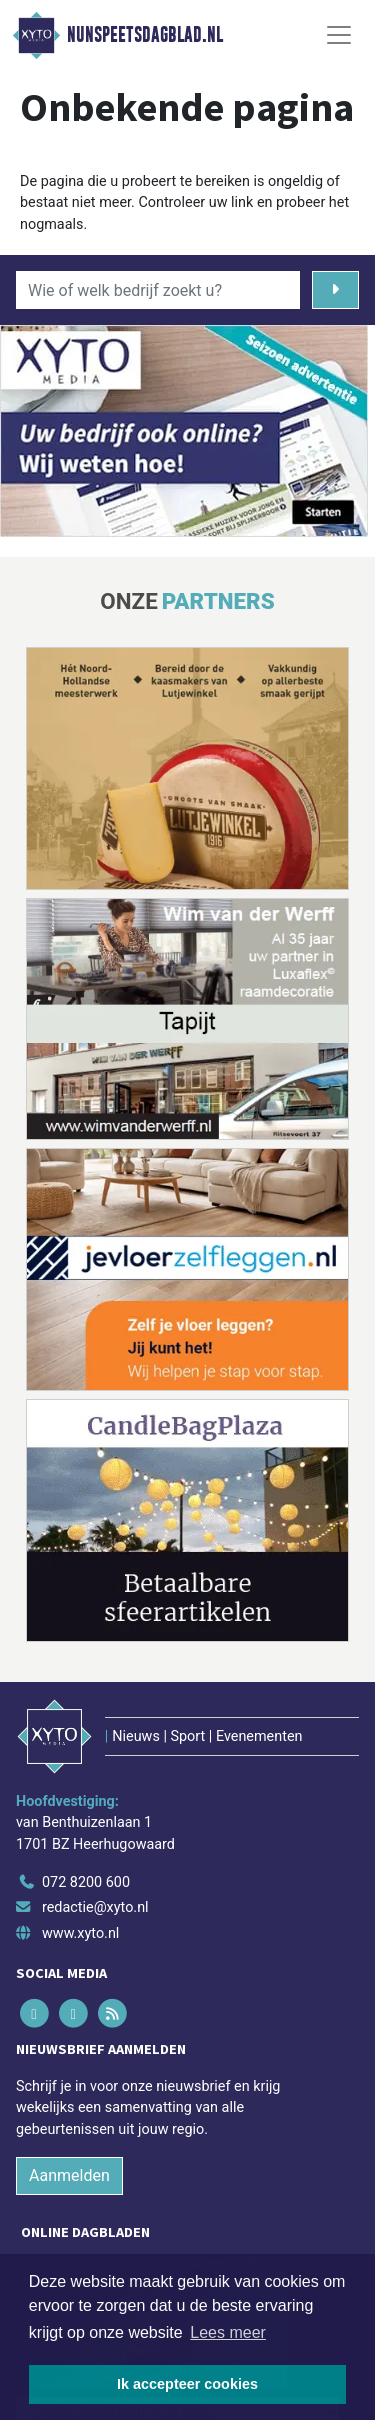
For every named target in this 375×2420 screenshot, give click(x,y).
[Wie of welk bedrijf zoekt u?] (158, 290)
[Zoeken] (335, 290)
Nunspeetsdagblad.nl (145, 35)
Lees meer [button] (228, 2332)
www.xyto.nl (80, 1933)
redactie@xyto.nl (95, 1907)
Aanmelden (69, 2175)
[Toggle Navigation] (339, 35)
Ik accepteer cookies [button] (187, 2384)
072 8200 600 (86, 1882)
